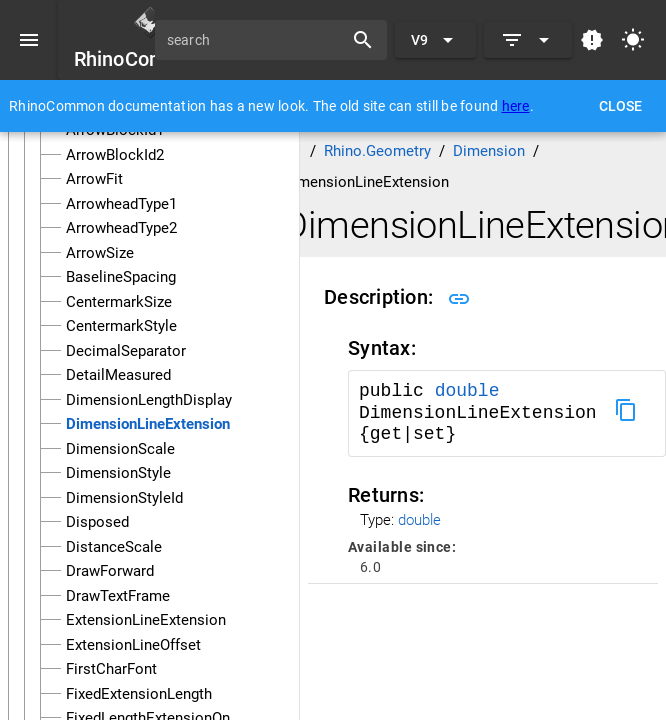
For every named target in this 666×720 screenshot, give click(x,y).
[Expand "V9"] (435, 40)
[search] (256, 40)
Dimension (489, 151)
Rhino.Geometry (377, 151)
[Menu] (29, 40)
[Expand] (528, 40)
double (467, 391)
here (516, 106)
